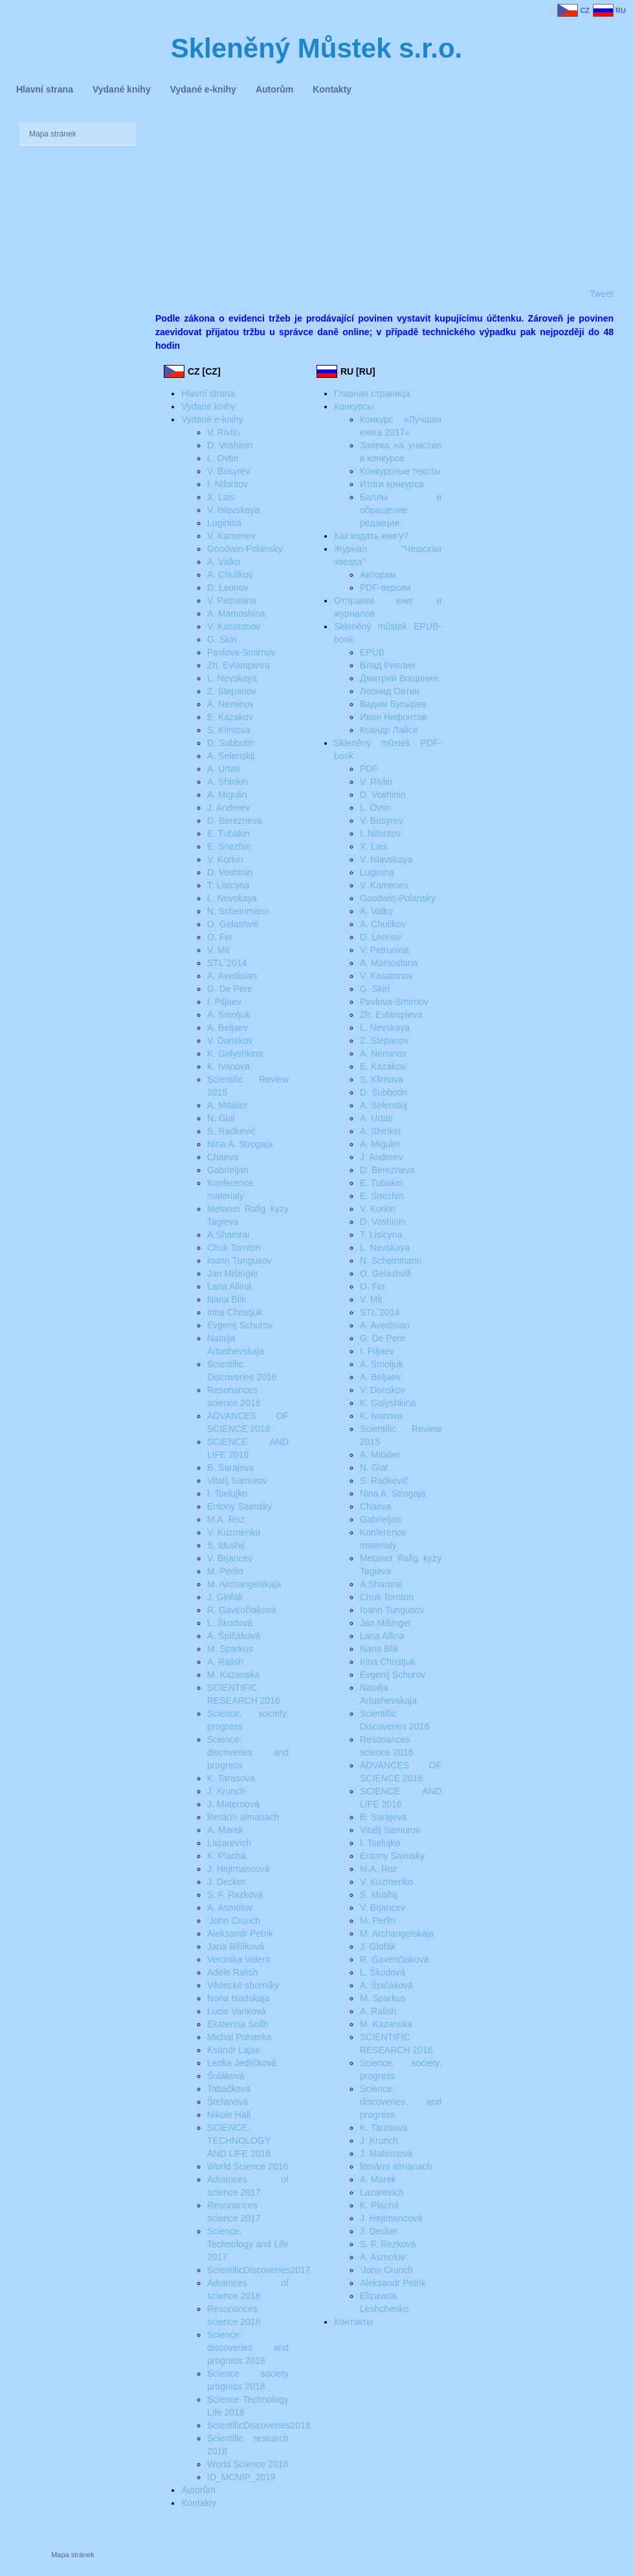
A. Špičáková (233, 1636)
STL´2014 (227, 963)
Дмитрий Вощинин (399, 678)
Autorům (198, 2490)
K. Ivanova (228, 1066)
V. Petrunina (231, 600)
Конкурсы (354, 406)
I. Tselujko (227, 1493)
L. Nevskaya (232, 678)
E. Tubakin (228, 833)
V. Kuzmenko (233, 1532)
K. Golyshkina (235, 1053)
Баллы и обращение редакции (400, 510)
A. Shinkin (227, 781)
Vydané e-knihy (212, 419)
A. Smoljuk (228, 1014)
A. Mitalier (227, 1105)
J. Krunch (226, 1791)
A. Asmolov (229, 1907)
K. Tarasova (231, 1778)
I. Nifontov (227, 484)
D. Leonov (228, 587)
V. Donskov (229, 1040)
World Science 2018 (247, 2464)
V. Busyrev (228, 471)
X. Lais (221, 497)
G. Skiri (222, 639)
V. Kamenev (231, 536)
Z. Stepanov (231, 691)
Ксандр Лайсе (389, 730)
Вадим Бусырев (393, 704)
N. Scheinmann (238, 911)
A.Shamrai (228, 1234)
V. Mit (218, 950)
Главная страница (372, 393)
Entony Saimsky (239, 1506)
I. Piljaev (224, 1001)
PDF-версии (385, 587)
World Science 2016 (247, 2166)
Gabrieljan (228, 1170)
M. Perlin (225, 1571)
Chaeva (222, 1157)
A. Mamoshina (236, 613)
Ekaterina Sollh (237, 2024)
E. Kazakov (230, 717)
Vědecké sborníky (243, 1985)
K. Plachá (226, 1856)
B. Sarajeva (230, 1467)
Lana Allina (229, 1286)
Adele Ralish (232, 1972)
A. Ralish (225, 1662)
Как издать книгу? (371, 536)
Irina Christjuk (235, 1312)
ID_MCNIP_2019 (241, 2477)
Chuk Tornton (234, 1247)
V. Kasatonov (233, 626)
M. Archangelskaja (244, 1584)
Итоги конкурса (391, 484)
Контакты (353, 2322)
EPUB (372, 652)
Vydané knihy (208, 406)
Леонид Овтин (389, 691)
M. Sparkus (230, 1649)
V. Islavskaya (233, 510)
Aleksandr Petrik (240, 1933)
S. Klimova (228, 730)
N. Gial (221, 1118)
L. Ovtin (222, 458)
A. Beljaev (227, 1027)
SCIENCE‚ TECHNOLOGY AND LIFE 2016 (239, 2140)
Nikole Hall (228, 2114)
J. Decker (226, 1882)
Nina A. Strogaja (239, 1144)
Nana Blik (226, 1299)
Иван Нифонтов (393, 717)
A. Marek (225, 1830)
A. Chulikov (230, 574)
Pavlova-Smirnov (241, 652)
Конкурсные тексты (400, 471)
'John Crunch (233, 1920)
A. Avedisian (232, 976)
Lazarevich (229, 1843)
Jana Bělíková (235, 1946)
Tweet (602, 294)
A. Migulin (227, 794)
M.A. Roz (226, 1519)
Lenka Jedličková (241, 2063)
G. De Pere (229, 989)
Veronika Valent (238, 1959)
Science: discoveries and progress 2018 (248, 2347)
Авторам (378, 574)
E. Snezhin (229, 846)
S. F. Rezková (235, 1894)
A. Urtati (223, 769)
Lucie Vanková (236, 2011)
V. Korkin (225, 859)
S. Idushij (226, 1545)
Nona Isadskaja (238, 1998)
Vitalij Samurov (237, 1480)
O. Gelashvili (232, 924)
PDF (369, 769)
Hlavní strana (207, 393)
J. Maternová (233, 1804)
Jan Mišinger (232, 1273)
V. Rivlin (223, 432)
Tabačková (228, 2089)
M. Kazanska (233, 1674)
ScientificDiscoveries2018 (259, 2425)
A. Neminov (230, 704)
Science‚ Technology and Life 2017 (248, 2244)
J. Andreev (228, 807)
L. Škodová (229, 1623)
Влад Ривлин (387, 665)
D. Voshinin (230, 445)
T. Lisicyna (228, 885)
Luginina (224, 523)
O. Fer (220, 937)
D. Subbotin (230, 743)
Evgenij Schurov (239, 1325)
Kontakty (198, 2503)
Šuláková (226, 2076)
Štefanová (227, 2102)
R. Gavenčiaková (241, 1610)
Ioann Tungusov (239, 1260)
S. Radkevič (231, 1131)
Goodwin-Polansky (245, 549)
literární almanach (243, 1817)
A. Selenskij (230, 756)
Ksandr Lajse (233, 2050)
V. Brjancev (229, 1558)
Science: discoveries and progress (248, 1752)
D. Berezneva (234, 820)
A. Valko (223, 561)
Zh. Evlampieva (238, 665)
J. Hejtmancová (238, 1869)
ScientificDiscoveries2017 (259, 2270)
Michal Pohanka (239, 2037)
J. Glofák (225, 1597)
